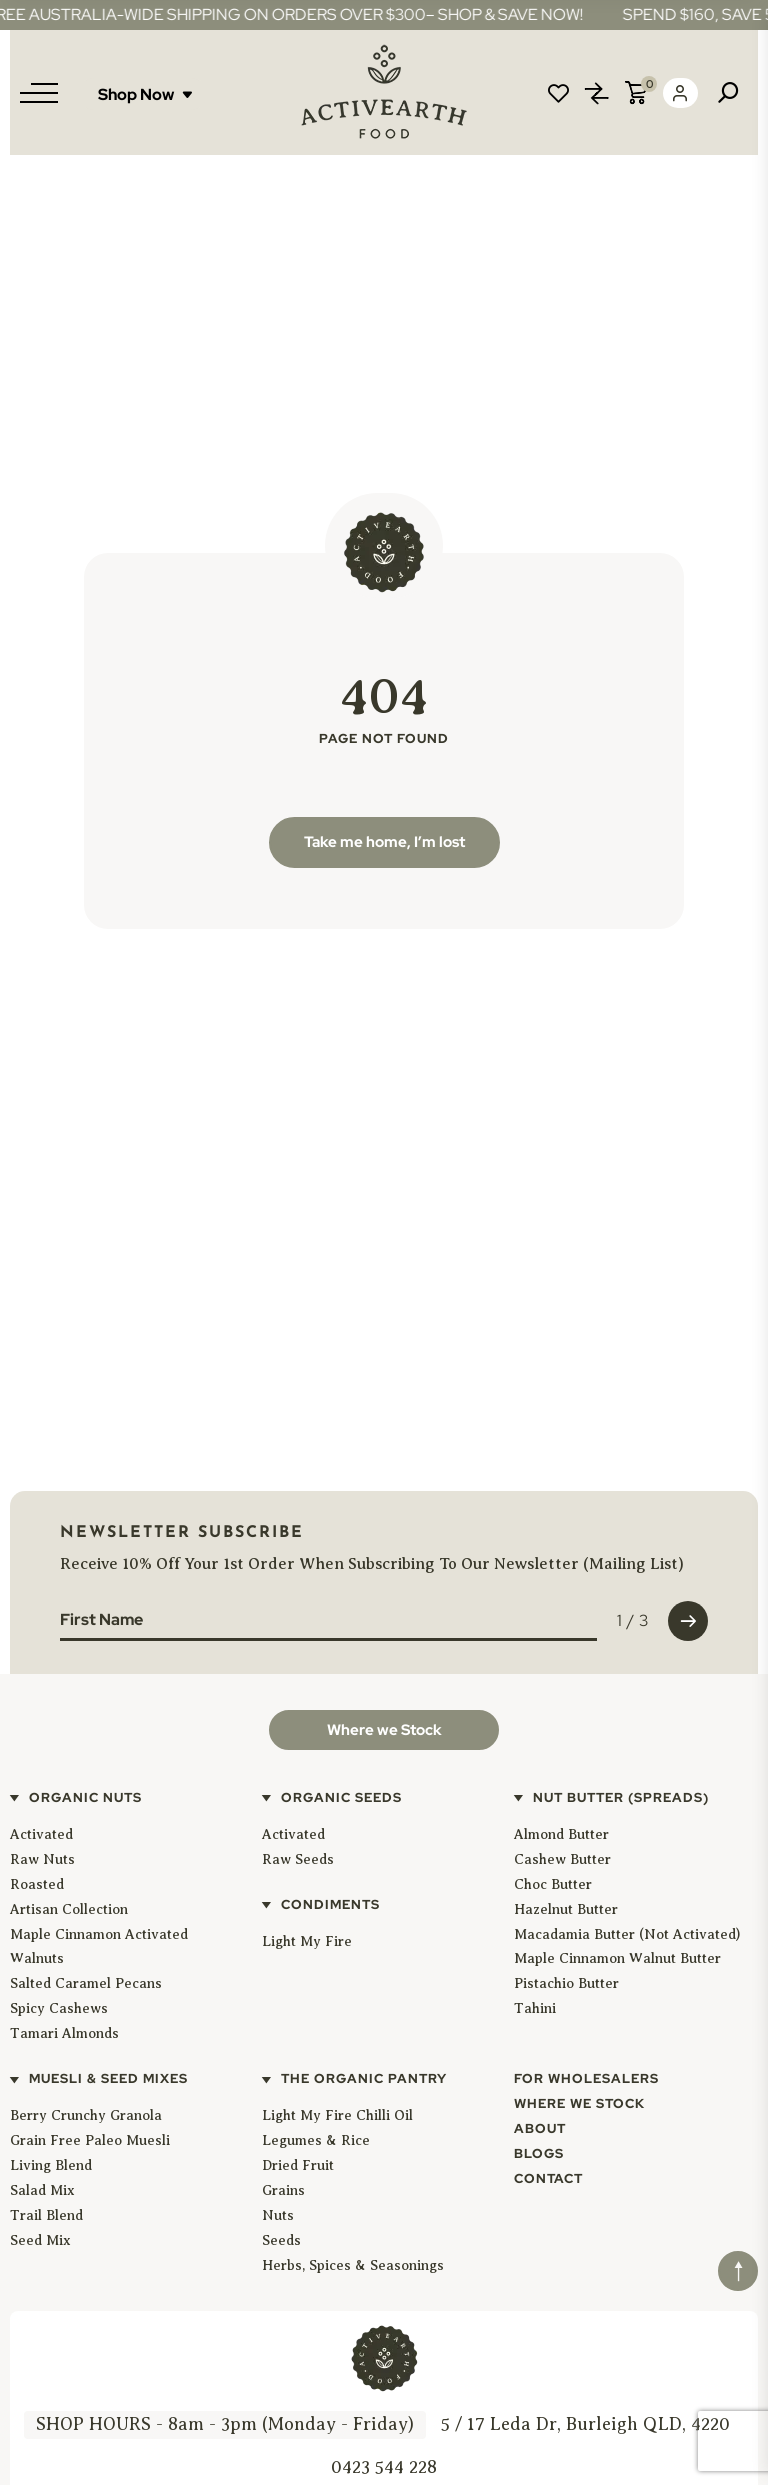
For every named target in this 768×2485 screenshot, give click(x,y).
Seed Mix (40, 2240)
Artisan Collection (69, 1909)
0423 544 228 (384, 2467)
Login (680, 93)
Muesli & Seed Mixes (108, 2078)
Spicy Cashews (59, 2008)
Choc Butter (553, 1884)
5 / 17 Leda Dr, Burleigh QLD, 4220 (585, 2424)
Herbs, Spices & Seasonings (353, 2265)
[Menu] (39, 93)
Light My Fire (307, 1941)
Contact (548, 2178)
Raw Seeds (298, 1859)
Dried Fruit (298, 2165)
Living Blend (51, 2165)
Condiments (330, 1904)
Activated (41, 1834)
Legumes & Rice (316, 2140)
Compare (597, 93)
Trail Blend (46, 2215)
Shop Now (145, 94)
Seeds (281, 2240)
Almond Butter (561, 1834)
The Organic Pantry (364, 2078)
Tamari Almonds (64, 2033)
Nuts (278, 2215)
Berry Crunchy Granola (86, 2115)
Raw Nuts (42, 1859)
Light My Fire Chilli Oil (337, 2115)
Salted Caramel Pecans (86, 1983)
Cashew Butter (562, 1859)
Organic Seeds (341, 1797)
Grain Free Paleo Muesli (90, 2140)
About (540, 2128)
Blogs (539, 2153)
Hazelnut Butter (566, 1909)
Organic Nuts (85, 1797)
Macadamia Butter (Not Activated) (627, 1934)
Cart (636, 93)
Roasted (37, 1884)
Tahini (535, 2008)
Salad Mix (42, 2190)
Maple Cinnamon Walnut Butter (617, 1958)
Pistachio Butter (566, 1983)
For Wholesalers (586, 2078)
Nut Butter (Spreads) (621, 1797)
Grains (283, 2190)
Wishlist (558, 93)
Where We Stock (579, 2103)
